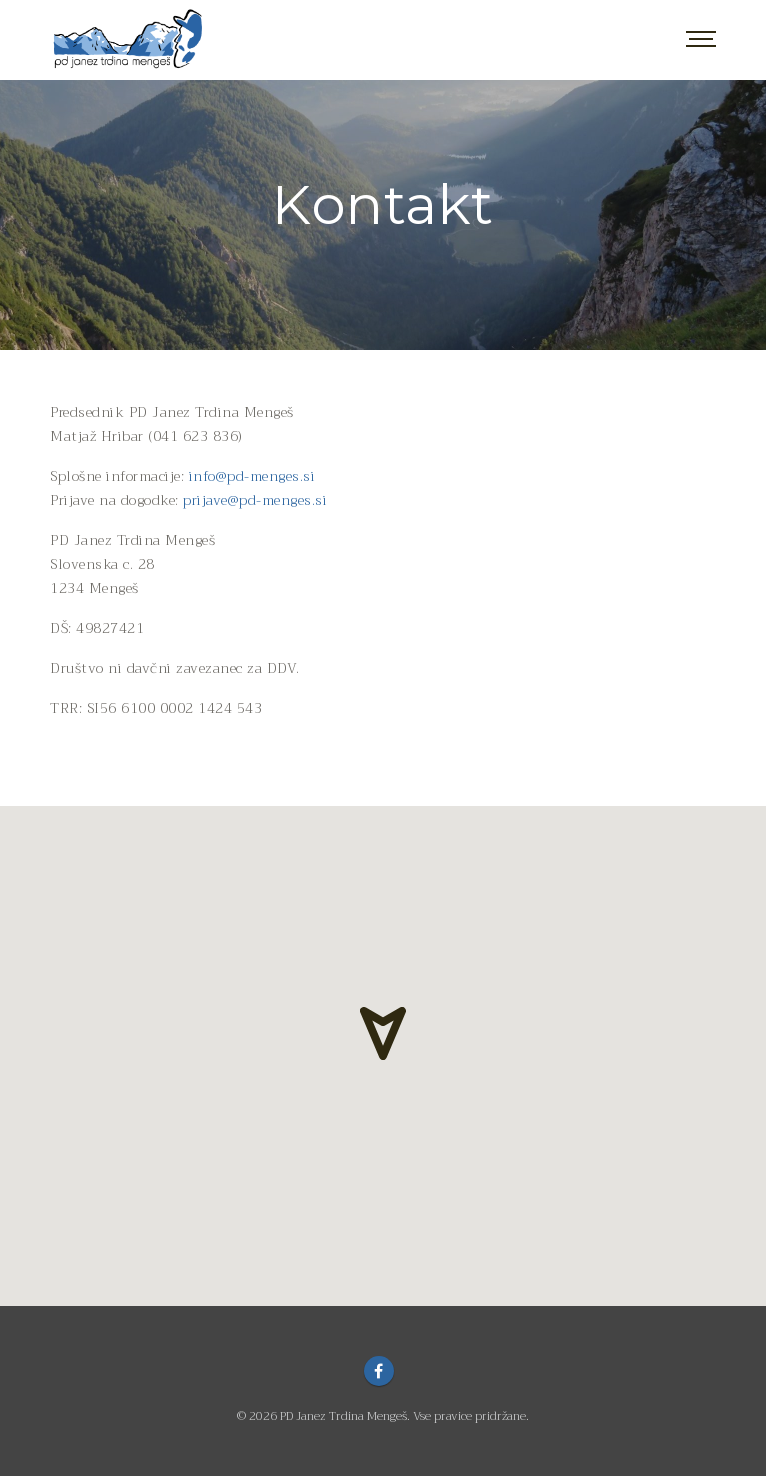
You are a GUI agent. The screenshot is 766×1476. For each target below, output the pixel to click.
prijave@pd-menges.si (255, 500)
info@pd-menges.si (252, 476)
